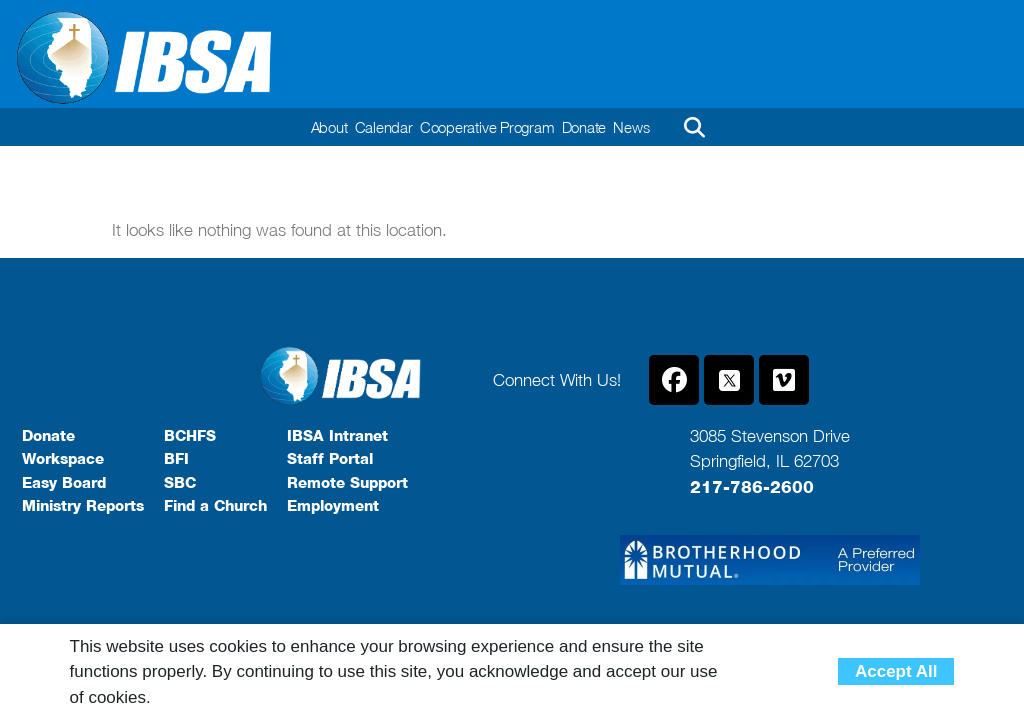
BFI (176, 459)
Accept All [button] (896, 671)
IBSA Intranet (337, 436)
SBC (180, 483)
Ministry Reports (83, 506)
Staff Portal (330, 459)
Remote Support (347, 483)
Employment (333, 506)
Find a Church (215, 506)
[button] (705, 127)
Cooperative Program (487, 127)
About (319, 127)
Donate (590, 127)
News (641, 127)
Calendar (378, 127)
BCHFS (190, 436)
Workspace (63, 459)
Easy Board (64, 483)
